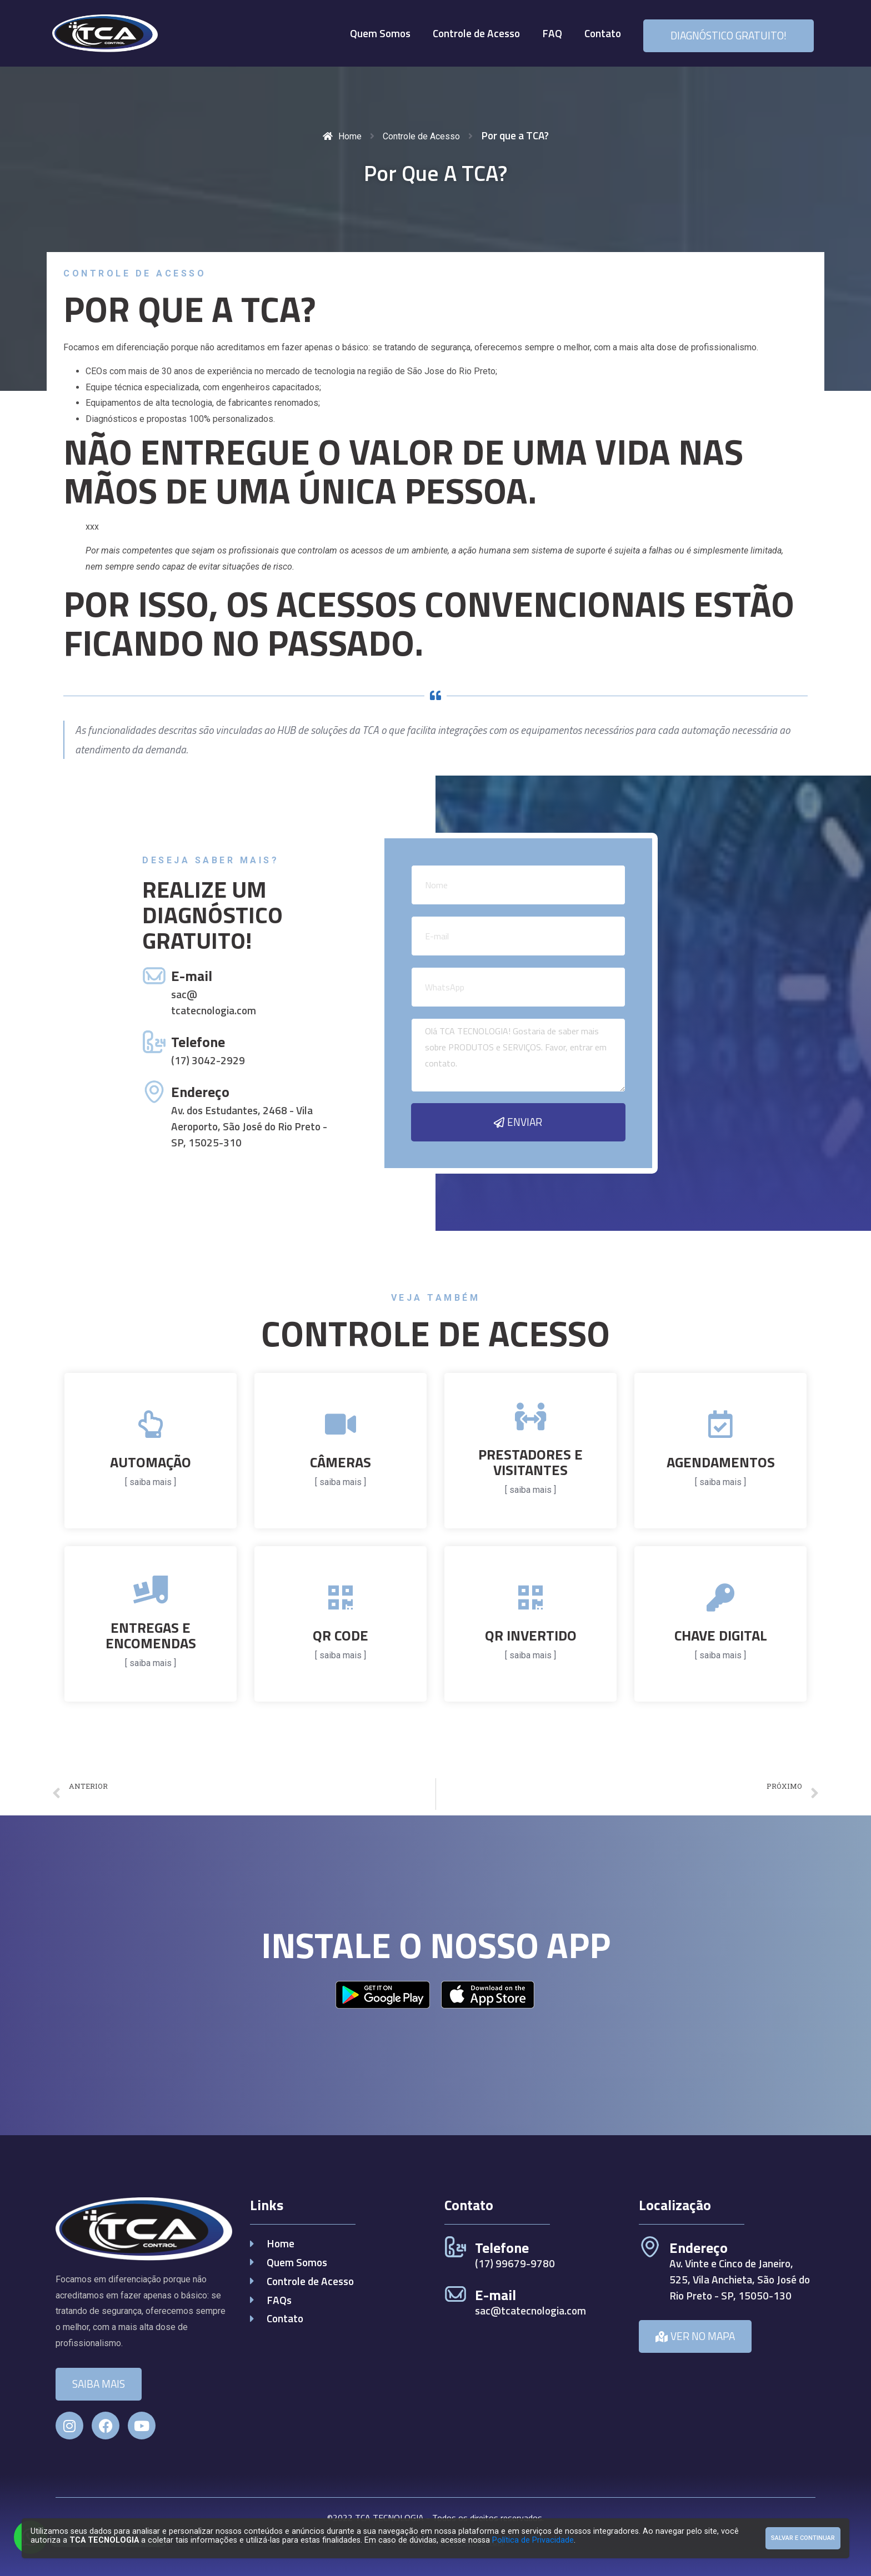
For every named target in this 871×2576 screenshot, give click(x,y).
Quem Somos (380, 33)
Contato (602, 33)
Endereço (200, 1092)
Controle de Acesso (476, 33)
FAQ (552, 33)
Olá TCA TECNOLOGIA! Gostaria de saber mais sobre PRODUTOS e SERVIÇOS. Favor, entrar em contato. (518, 1055)
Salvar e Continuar (803, 2538)
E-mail (191, 976)
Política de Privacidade (533, 2540)
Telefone (198, 1042)
